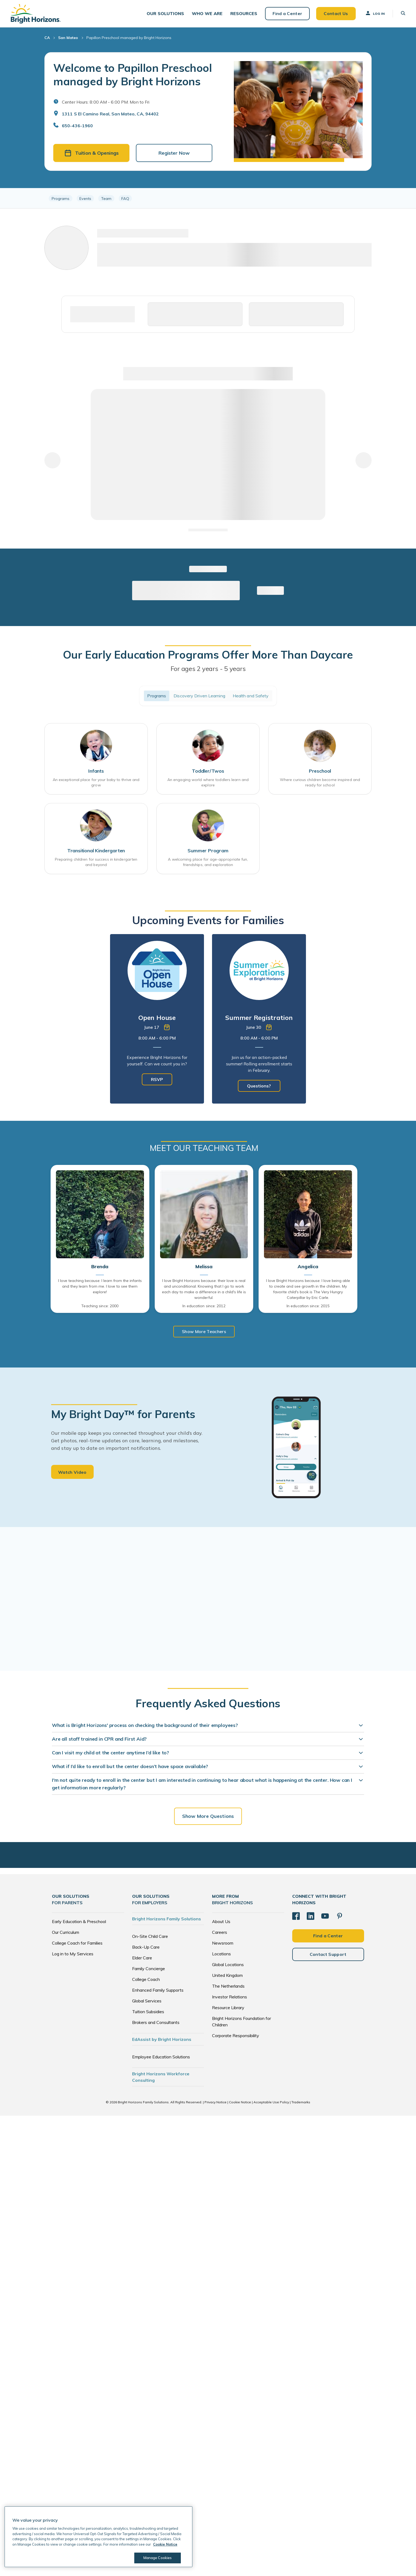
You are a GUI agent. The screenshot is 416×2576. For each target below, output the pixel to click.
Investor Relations (229, 1996)
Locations (221, 1953)
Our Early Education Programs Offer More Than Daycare (208, 654)
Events (85, 198)
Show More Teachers (204, 1331)
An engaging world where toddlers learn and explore (208, 782)
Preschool (320, 771)
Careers (219, 1932)
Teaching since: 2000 (99, 1305)
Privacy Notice (216, 2102)
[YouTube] (325, 1916)
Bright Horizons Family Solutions (166, 1918)
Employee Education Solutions (161, 2056)
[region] (208, 198)
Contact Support (328, 1954)
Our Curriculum (65, 1932)
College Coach (146, 1979)
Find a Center (287, 13)
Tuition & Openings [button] (91, 153)
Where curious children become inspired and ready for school (320, 782)
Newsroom (222, 1943)
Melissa (204, 1267)
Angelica (308, 1267)
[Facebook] (296, 1916)
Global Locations (228, 1964)
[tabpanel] (157, 1019)
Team (106, 198)
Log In (375, 13)
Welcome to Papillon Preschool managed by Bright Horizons (132, 74)
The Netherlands (228, 1986)
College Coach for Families (77, 1943)
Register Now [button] (174, 153)
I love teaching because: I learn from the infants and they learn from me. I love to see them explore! (100, 1286)
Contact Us (336, 13)
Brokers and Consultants (155, 2022)
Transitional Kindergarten (96, 850)
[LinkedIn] (310, 1916)
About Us (221, 1921)
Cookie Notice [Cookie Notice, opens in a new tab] (165, 2544)
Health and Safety (251, 695)
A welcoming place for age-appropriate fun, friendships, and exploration (208, 862)
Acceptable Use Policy (271, 2102)
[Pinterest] (339, 1916)
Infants (96, 771)
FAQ (125, 198)
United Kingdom (227, 1975)
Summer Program (208, 850)
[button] (165, 13)
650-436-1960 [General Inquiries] (77, 125)
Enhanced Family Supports (158, 1990)
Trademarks (300, 2102)
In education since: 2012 (203, 1305)
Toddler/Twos (208, 771)
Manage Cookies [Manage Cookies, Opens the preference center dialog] (157, 2558)
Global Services (146, 2000)
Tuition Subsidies (148, 2011)
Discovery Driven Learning (199, 695)
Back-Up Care (146, 1947)
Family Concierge (148, 1968)
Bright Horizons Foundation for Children (241, 2021)
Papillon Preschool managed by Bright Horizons (128, 37)
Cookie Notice (240, 2102)
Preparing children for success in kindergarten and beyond (96, 862)
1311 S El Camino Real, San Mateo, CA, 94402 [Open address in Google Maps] (110, 113)
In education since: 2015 (308, 1305)
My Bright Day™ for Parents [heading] (123, 1414)
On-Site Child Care (150, 1936)
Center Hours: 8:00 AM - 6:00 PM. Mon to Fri (105, 102)
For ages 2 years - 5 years (208, 669)
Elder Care (142, 1957)
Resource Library (228, 2007)
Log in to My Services (72, 1953)
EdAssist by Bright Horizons (161, 2039)
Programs (61, 198)
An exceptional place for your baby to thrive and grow (96, 782)
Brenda (99, 1267)
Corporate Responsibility (235, 2035)
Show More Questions (208, 1816)
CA (47, 37)
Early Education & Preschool (79, 1921)
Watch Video (72, 1472)
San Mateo (68, 37)
